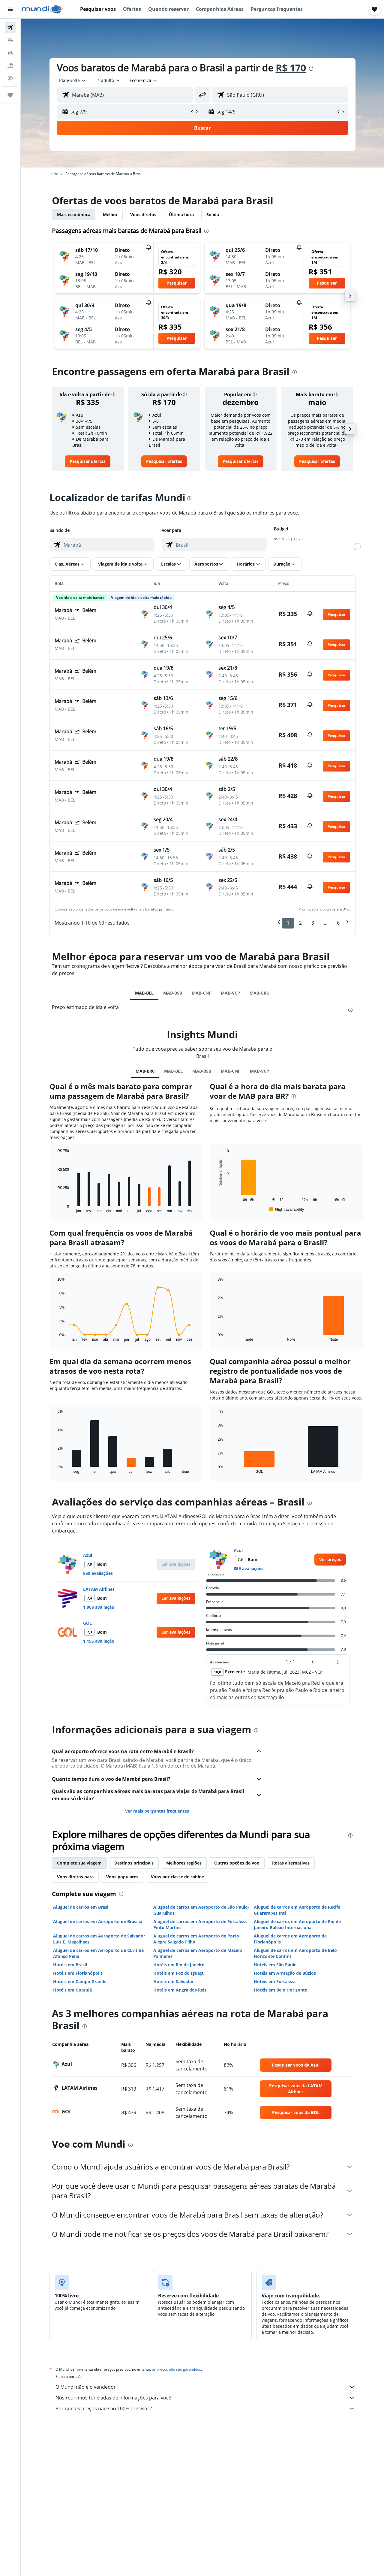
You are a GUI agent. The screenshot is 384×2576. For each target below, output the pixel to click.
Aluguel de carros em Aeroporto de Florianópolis (290, 1939)
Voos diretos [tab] (143, 214)
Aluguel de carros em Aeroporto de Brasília (97, 1921)
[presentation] (311, 68)
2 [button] (300, 923)
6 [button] (338, 923)
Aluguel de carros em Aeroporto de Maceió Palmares (197, 1953)
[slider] (357, 546)
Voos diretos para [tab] (75, 1877)
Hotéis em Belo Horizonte (280, 1990)
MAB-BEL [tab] (144, 993)
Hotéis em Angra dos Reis (179, 1990)
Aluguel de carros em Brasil (81, 1907)
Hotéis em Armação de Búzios (285, 1973)
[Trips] (10, 95)
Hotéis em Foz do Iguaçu (179, 1973)
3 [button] (312, 923)
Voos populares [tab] (122, 1877)
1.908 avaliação (98, 1607)
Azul (87, 1555)
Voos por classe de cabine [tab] (177, 1877)
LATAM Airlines (99, 1589)
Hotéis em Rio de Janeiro (179, 1964)
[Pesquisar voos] (10, 28)
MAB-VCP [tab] (230, 993)
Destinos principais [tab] (134, 1863)
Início (54, 173)
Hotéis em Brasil (70, 1964)
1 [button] (288, 923)
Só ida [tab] (212, 214)
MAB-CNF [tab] (201, 993)
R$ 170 (291, 67)
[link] (87, 461)
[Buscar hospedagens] (10, 40)
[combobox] (73, 80)
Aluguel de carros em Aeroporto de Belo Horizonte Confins (295, 1953)
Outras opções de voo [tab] (237, 1863)
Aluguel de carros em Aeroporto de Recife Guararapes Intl (297, 1910)
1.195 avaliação (98, 1641)
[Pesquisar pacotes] (10, 65)
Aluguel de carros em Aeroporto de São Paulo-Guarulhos (201, 1910)
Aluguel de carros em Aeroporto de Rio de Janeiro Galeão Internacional (297, 1924)
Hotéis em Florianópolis (78, 1973)
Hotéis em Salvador (173, 1981)
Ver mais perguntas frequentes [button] (157, 1811)
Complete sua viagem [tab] (79, 1863)
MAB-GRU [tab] (260, 993)
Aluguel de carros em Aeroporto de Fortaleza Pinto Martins (200, 1924)
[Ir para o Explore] (10, 78)
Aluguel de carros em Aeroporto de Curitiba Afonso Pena (98, 1953)
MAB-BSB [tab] (172, 993)
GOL (87, 1623)
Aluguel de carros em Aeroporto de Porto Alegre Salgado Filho (196, 1939)
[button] (10, 9)
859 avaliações (98, 1573)
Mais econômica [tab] (73, 214)
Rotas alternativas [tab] (291, 1863)
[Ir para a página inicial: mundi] (42, 9)
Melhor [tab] (110, 214)
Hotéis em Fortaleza (275, 1981)
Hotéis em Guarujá (72, 1990)
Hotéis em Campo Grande (79, 1981)
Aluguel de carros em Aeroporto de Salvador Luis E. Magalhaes (99, 1939)
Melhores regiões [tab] (184, 1863)
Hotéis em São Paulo (275, 1964)
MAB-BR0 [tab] (145, 1071)
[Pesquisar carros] (10, 53)
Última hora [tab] (181, 214)
